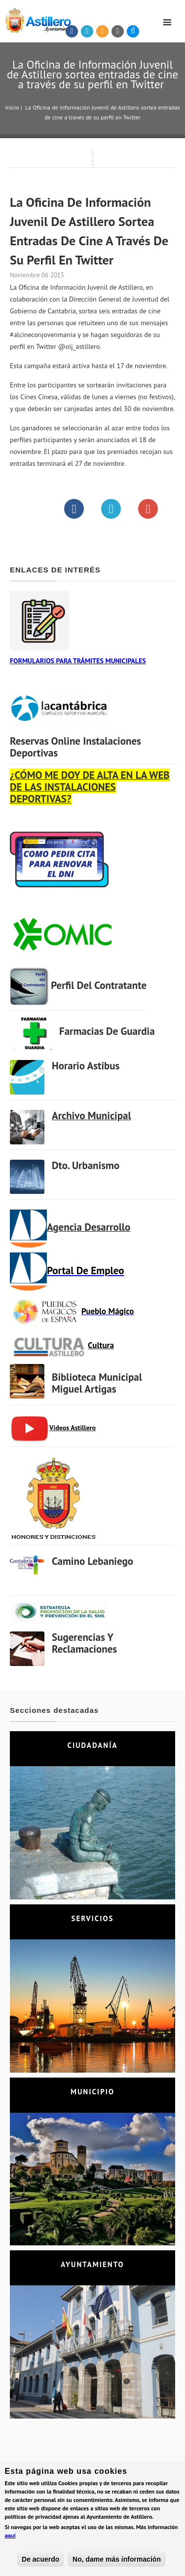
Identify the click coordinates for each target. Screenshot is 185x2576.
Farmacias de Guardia (107, 1031)
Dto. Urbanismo (85, 1165)
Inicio (12, 107)
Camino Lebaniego (92, 1561)
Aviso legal (90, 2544)
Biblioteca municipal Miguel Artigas (97, 1383)
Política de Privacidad (40, 2544)
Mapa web (124, 2544)
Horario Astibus (85, 1065)
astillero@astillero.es (98, 2525)
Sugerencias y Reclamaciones (84, 1643)
